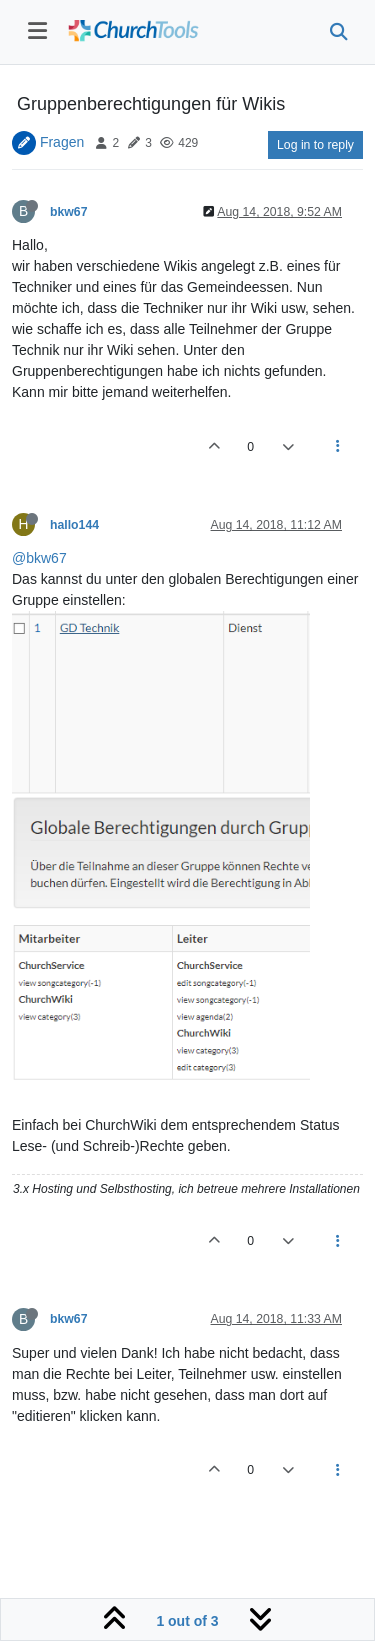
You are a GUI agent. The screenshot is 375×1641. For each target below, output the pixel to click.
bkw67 (68, 212)
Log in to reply (315, 145)
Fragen (62, 142)
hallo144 (74, 525)
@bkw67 (39, 558)
